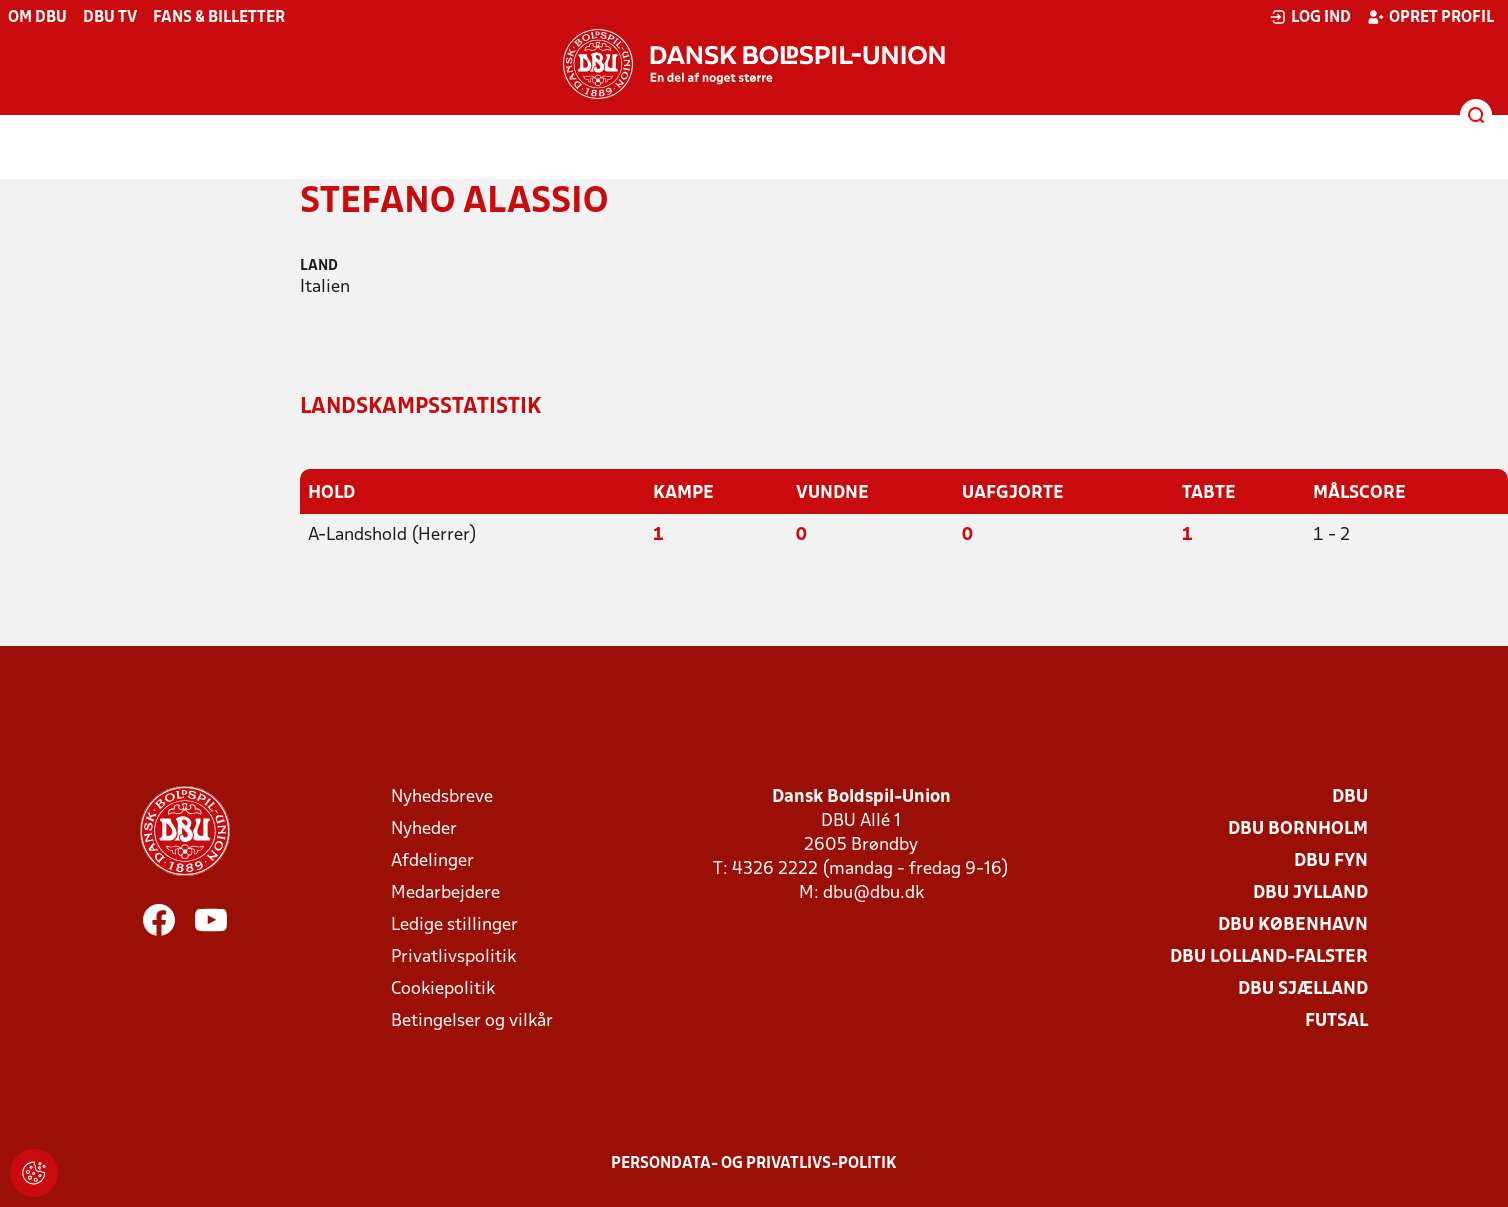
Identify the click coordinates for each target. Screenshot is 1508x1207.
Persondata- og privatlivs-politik (754, 1164)
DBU (1350, 797)
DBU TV (110, 18)
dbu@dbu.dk (873, 893)
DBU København (1293, 925)
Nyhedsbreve (442, 797)
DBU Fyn (1331, 861)
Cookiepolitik (443, 989)
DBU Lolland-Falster (1269, 957)
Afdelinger (432, 861)
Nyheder (424, 829)
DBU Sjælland (1303, 989)
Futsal (1336, 1021)
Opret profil (1430, 17)
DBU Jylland (1310, 893)
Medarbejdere (445, 893)
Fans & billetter (219, 18)
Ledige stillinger (454, 925)
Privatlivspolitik (453, 957)
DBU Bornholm (1298, 829)
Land (319, 266)
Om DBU (37, 18)
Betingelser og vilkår (472, 1021)
